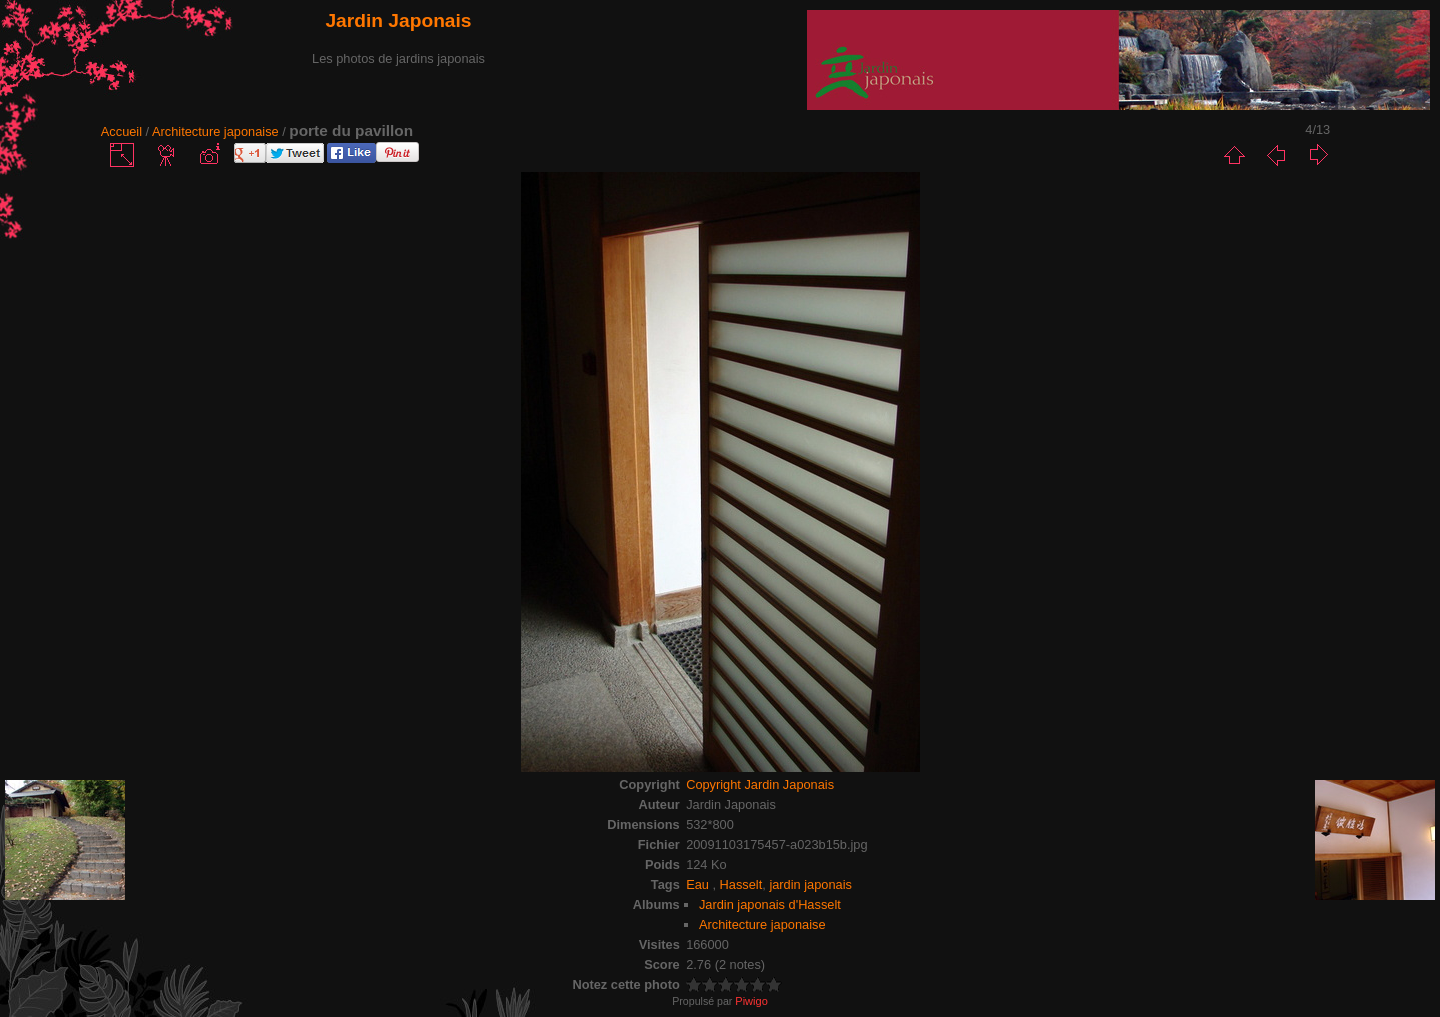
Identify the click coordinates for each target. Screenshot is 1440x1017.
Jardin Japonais (398, 20)
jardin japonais (810, 884)
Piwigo (751, 1001)
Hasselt (741, 884)
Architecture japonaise (215, 131)
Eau (699, 884)
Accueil (121, 131)
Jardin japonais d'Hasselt (770, 904)
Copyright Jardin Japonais (760, 784)
